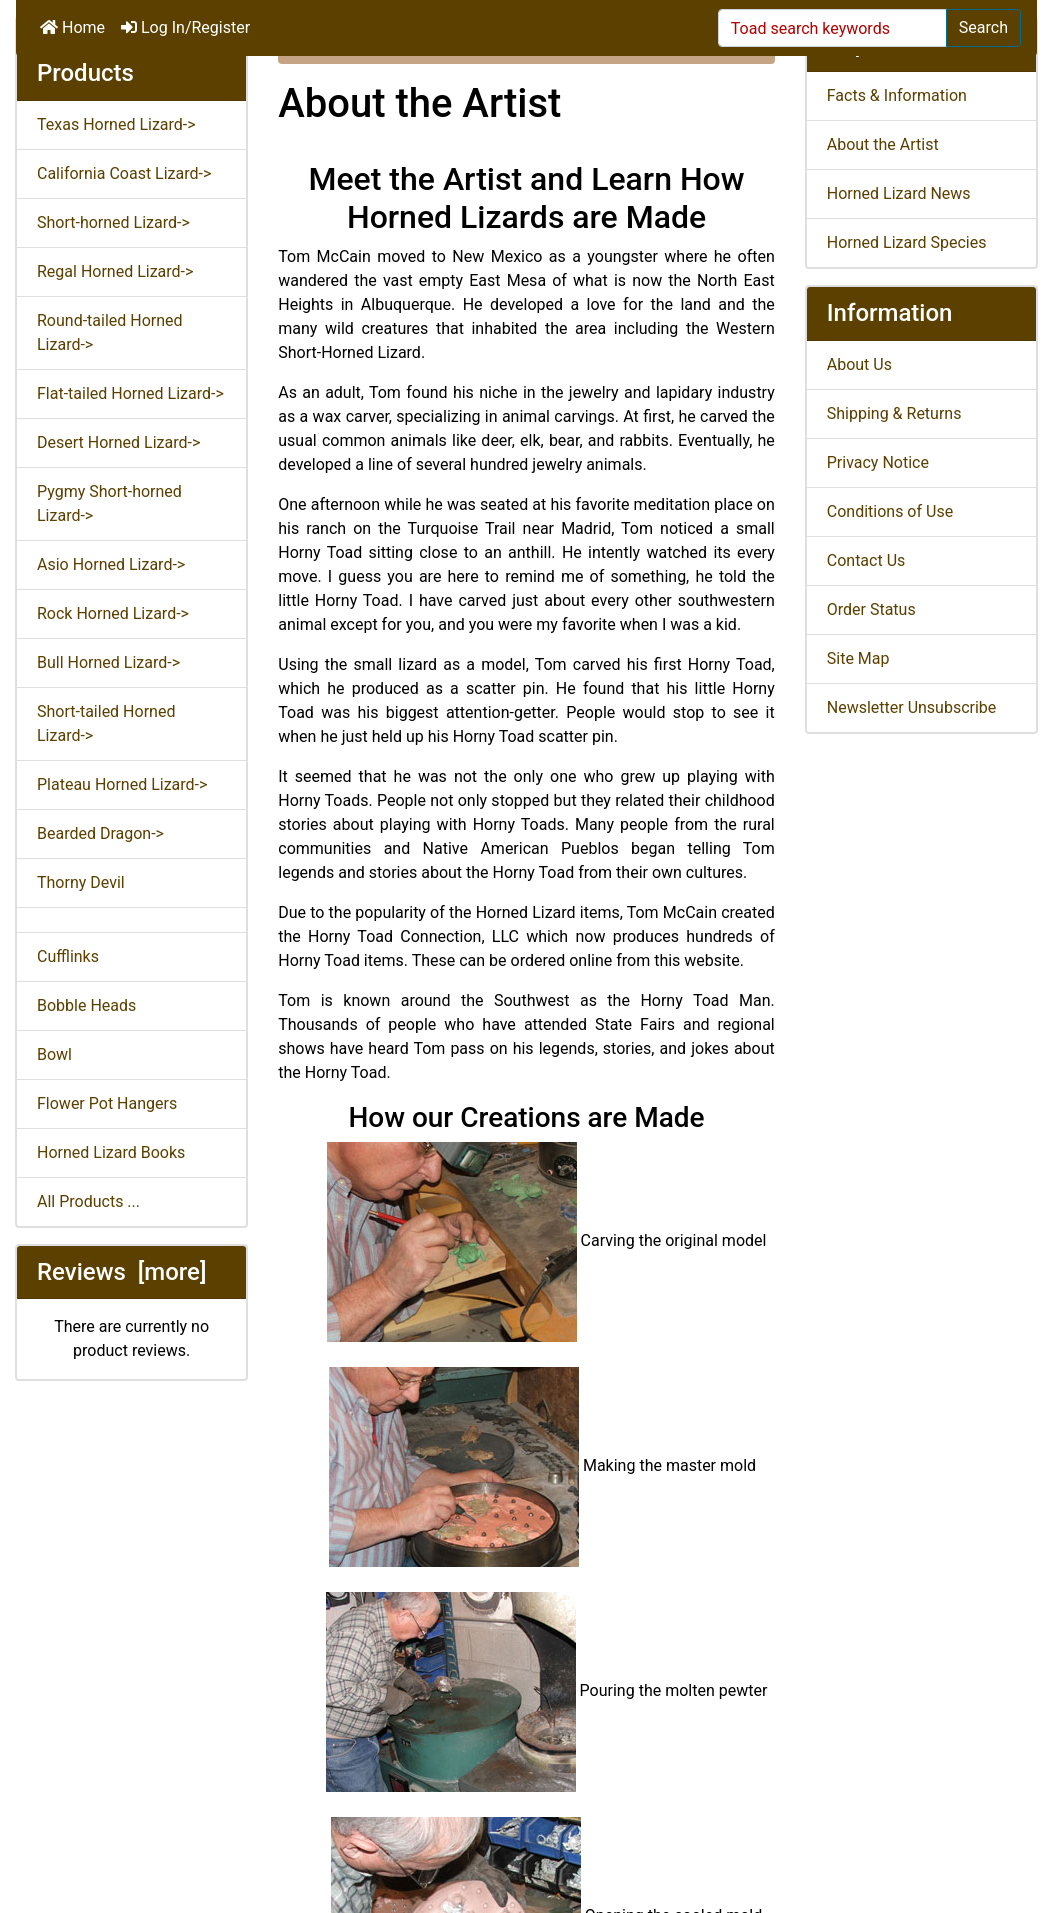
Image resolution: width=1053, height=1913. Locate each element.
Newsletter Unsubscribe (912, 707)
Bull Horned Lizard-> (108, 662)
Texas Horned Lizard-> (116, 124)
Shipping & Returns (894, 413)
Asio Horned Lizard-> (111, 564)
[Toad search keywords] (832, 28)
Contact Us (866, 560)
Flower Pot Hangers (107, 1103)
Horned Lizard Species (907, 242)
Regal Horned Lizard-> (115, 271)
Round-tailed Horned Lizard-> (110, 332)
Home (72, 27)
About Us (859, 364)
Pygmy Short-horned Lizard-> (109, 503)
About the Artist (883, 144)
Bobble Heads (86, 1005)
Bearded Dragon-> (100, 833)
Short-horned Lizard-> (113, 222)
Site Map (858, 658)
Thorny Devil (81, 882)
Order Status (871, 609)
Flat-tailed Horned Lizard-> (130, 393)
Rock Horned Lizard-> (113, 613)
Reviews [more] (121, 1272)
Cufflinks (68, 956)
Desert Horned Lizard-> (118, 442)
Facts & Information (897, 95)
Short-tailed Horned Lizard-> (106, 723)
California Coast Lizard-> (124, 173)
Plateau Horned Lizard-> (122, 784)
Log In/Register (185, 27)
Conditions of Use (890, 511)
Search (983, 27)
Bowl (54, 1054)
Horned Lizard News (899, 193)
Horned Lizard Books (111, 1152)
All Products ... (88, 1201)
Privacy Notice (878, 462)
